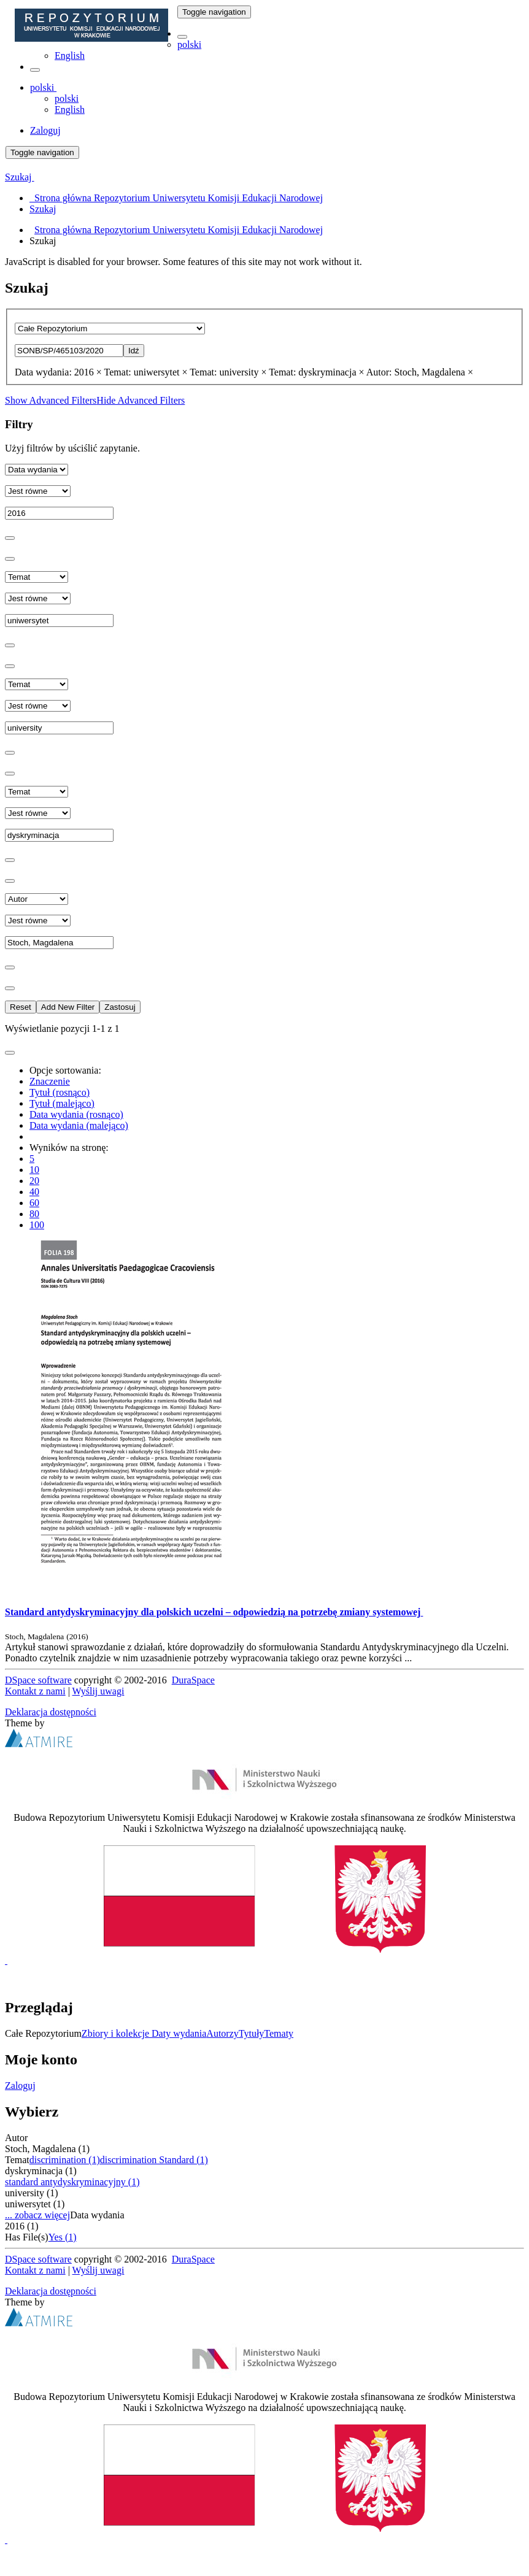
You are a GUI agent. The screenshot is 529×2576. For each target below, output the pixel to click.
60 (34, 1203)
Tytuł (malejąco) (62, 1103)
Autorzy (222, 2033)
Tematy (278, 2033)
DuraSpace (193, 1680)
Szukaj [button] (19, 177)
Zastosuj (119, 1007)
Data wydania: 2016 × (58, 372)
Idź (133, 350)
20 (34, 1180)
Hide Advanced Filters (140, 400)
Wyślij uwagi (98, 1691)
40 (34, 1191)
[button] (182, 37)
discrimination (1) (64, 2160)
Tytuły (251, 2033)
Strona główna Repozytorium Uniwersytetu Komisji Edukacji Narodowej (178, 230)
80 (34, 1214)
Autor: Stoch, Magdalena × (419, 372)
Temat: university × (228, 372)
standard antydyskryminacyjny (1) (72, 2182)
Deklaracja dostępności (50, 1712)
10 (34, 1169)
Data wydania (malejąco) (78, 1125)
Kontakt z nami (35, 1691)
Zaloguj (20, 2085)
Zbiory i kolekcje (117, 2033)
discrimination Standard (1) (154, 2160)
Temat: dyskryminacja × (316, 372)
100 (36, 1225)
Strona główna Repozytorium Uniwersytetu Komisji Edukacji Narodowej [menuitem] (176, 198)
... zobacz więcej (37, 2215)
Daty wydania (179, 2033)
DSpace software (38, 1680)
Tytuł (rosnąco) (59, 1092)
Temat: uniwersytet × (146, 372)
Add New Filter (68, 1007)
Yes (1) (62, 2237)
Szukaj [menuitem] (42, 209)
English (70, 55)
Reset (20, 1007)
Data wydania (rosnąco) (76, 1114)
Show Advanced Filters (50, 400)
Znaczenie (49, 1081)
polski (189, 44)
